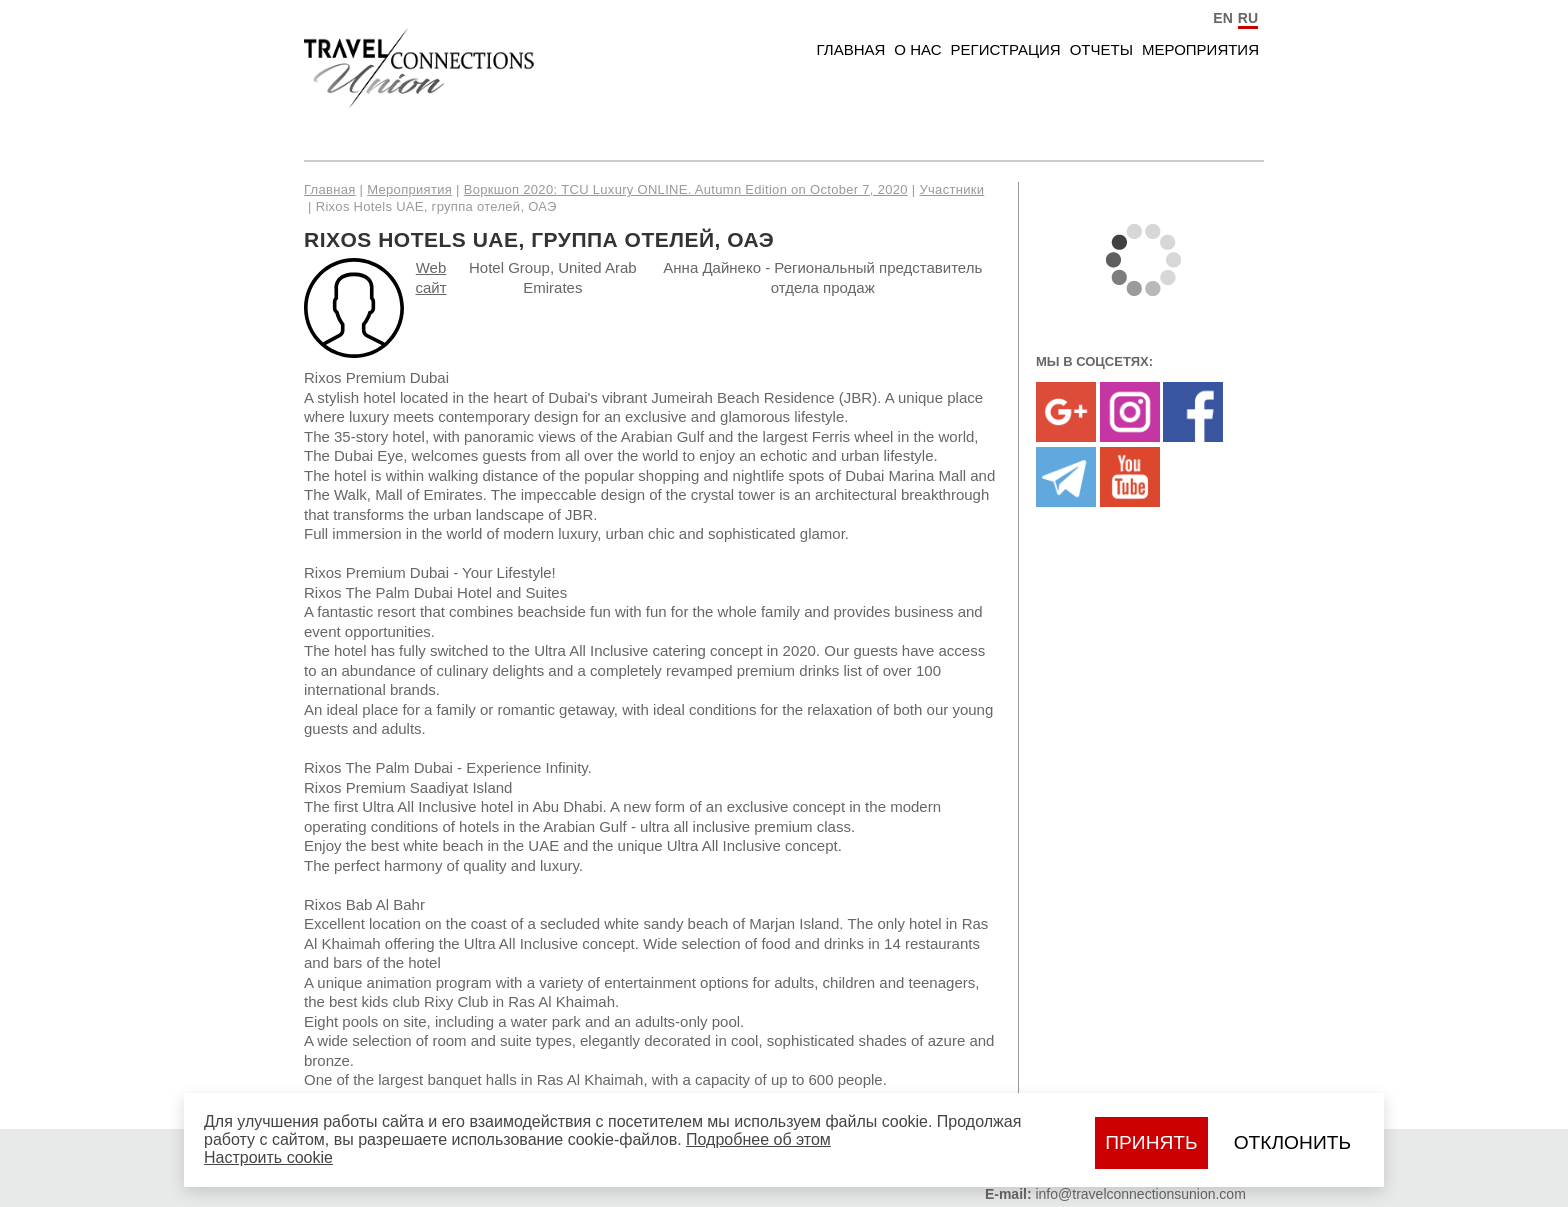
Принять (1151, 1142)
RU (1248, 18)
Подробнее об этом (758, 1139)
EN (1222, 18)
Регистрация (1006, 49)
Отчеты (1101, 49)
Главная (851, 49)
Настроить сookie (268, 1157)
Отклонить (1292, 1142)
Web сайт (430, 277)
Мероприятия (1200, 49)
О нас (917, 49)
